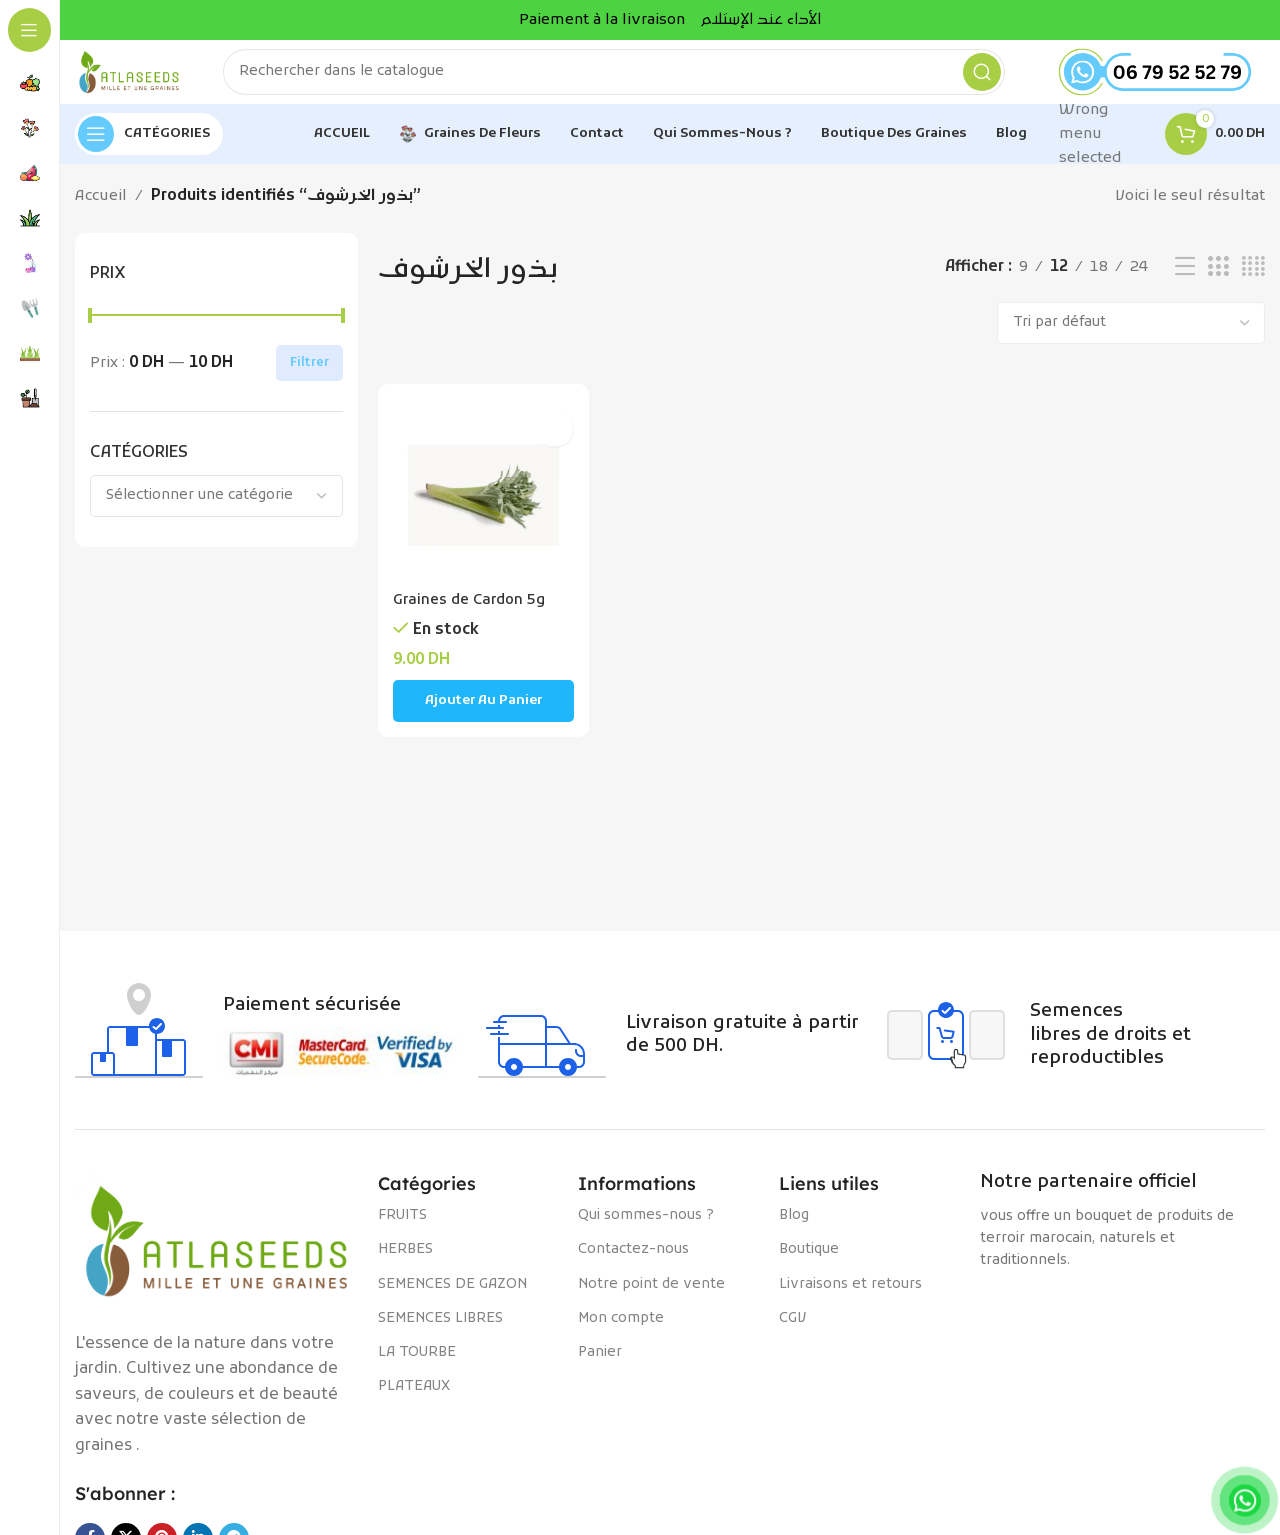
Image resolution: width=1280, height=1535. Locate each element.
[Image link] (216, 1257)
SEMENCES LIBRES (440, 1334)
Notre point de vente (651, 1300)
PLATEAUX (414, 1402)
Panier (600, 1368)
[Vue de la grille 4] (1253, 283)
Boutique (809, 1265)
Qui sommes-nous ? (646, 1231)
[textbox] (216, 512)
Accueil (101, 212)
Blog (794, 1231)
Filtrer (309, 379)
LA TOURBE (417, 1368)
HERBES (405, 1265)
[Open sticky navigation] (149, 150)
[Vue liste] (1185, 283)
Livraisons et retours (850, 1300)
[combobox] (216, 512)
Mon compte (621, 1334)
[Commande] (1131, 339)
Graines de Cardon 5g (471, 611)
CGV (792, 1334)
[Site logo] (145, 80)
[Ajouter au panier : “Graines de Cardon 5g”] (481, 712)
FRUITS (402, 1231)
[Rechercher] (630, 80)
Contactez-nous (633, 1265)
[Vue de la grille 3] (1218, 283)
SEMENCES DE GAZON (452, 1300)
